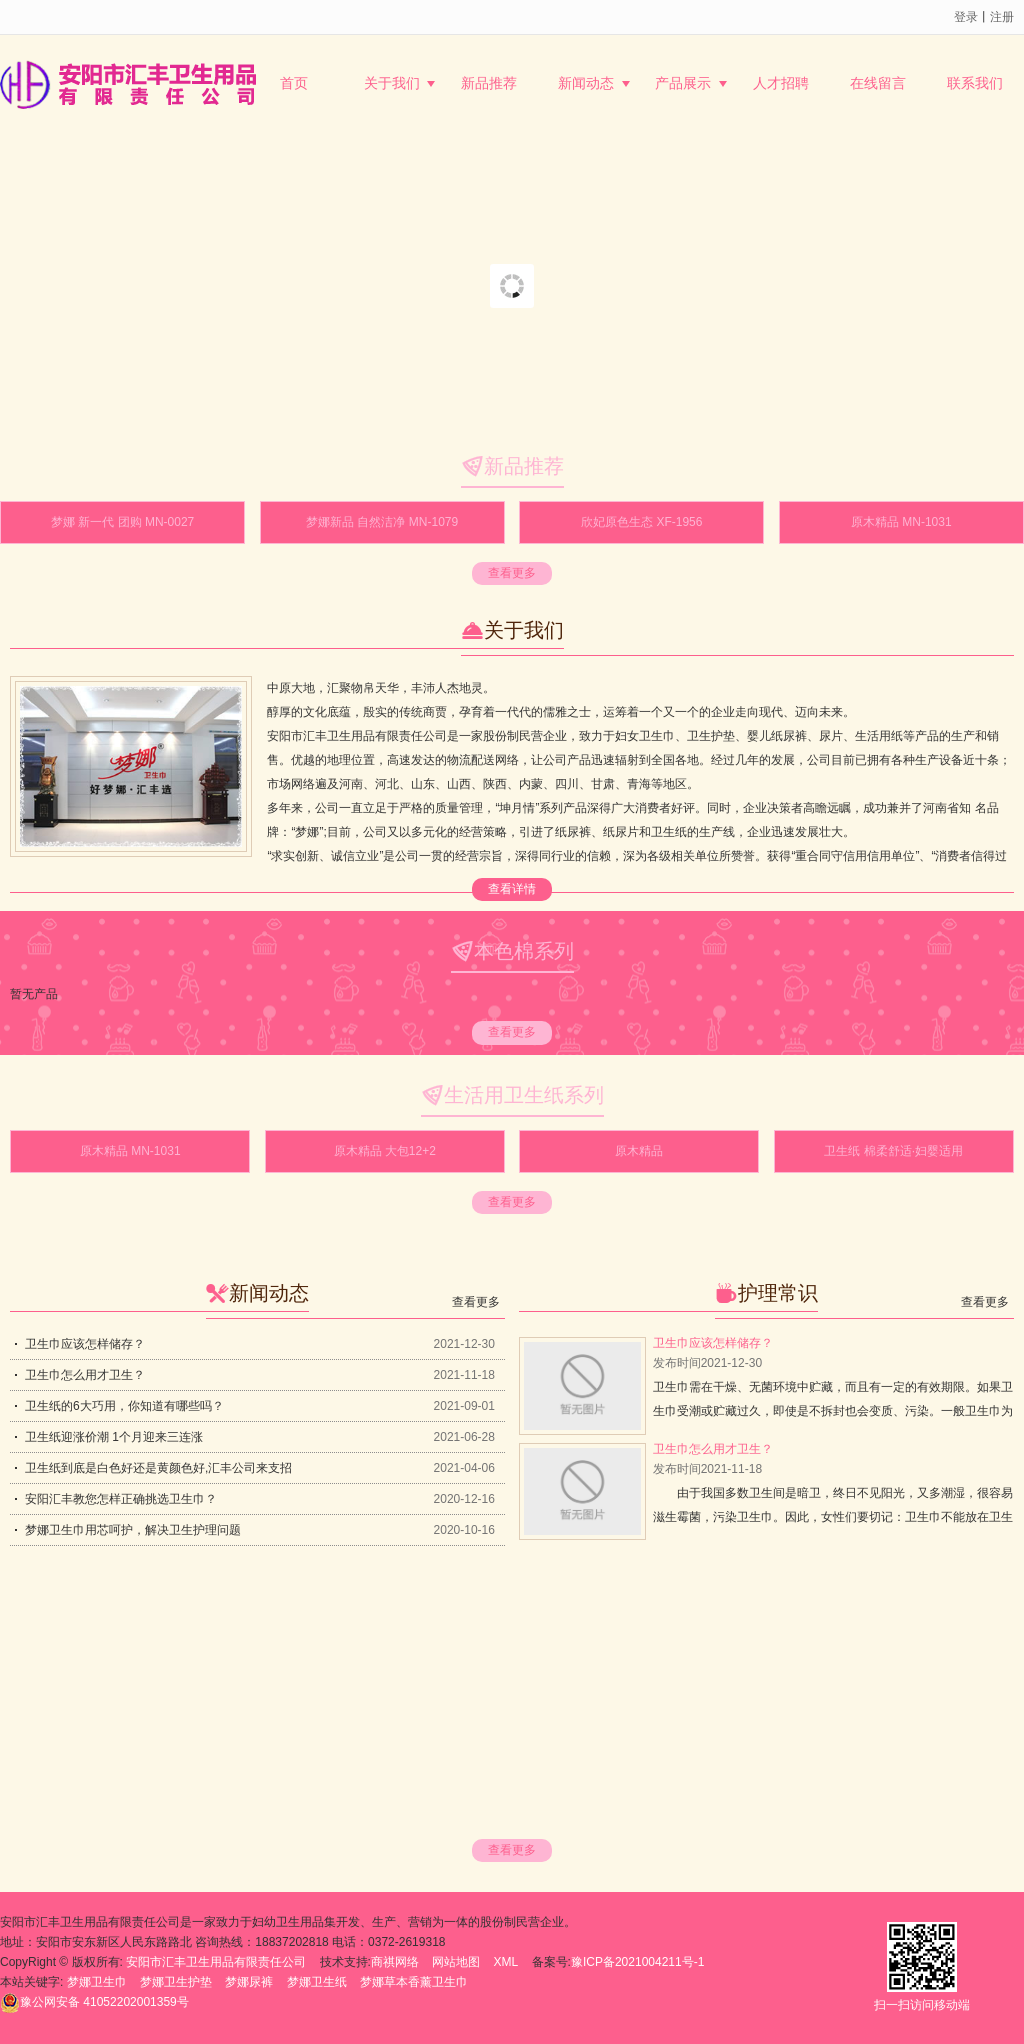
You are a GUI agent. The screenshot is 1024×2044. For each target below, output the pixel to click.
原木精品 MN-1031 (901, 522)
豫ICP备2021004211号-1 (637, 1962)
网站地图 (456, 1962)
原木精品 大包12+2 (385, 1151)
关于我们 (392, 83)
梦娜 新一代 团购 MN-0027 (122, 522)
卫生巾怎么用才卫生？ (85, 1375)
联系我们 (975, 83)
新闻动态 (586, 83)
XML (506, 1962)
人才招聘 (781, 83)
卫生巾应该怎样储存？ (85, 1344)
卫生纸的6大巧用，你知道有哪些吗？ (124, 1406)
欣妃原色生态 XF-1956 (641, 522)
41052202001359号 (94, 2002)
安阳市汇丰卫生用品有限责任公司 (216, 1962)
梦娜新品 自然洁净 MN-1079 (382, 522)
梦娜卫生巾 (97, 1982)
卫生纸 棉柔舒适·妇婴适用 (893, 1151)
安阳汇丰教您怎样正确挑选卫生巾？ (121, 1499)
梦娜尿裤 (249, 1982)
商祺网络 (395, 1962)
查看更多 (512, 573)
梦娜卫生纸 (317, 1982)
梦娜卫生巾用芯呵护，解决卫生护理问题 (133, 1530)
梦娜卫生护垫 (176, 1982)
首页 (294, 83)
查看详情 (512, 889)
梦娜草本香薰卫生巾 (414, 1982)
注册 (1002, 17)
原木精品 (639, 1151)
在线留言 (878, 83)
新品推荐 (489, 83)
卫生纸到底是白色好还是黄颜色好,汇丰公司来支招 (158, 1468)
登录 (966, 17)
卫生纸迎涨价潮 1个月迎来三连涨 (114, 1437)
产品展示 (683, 83)
